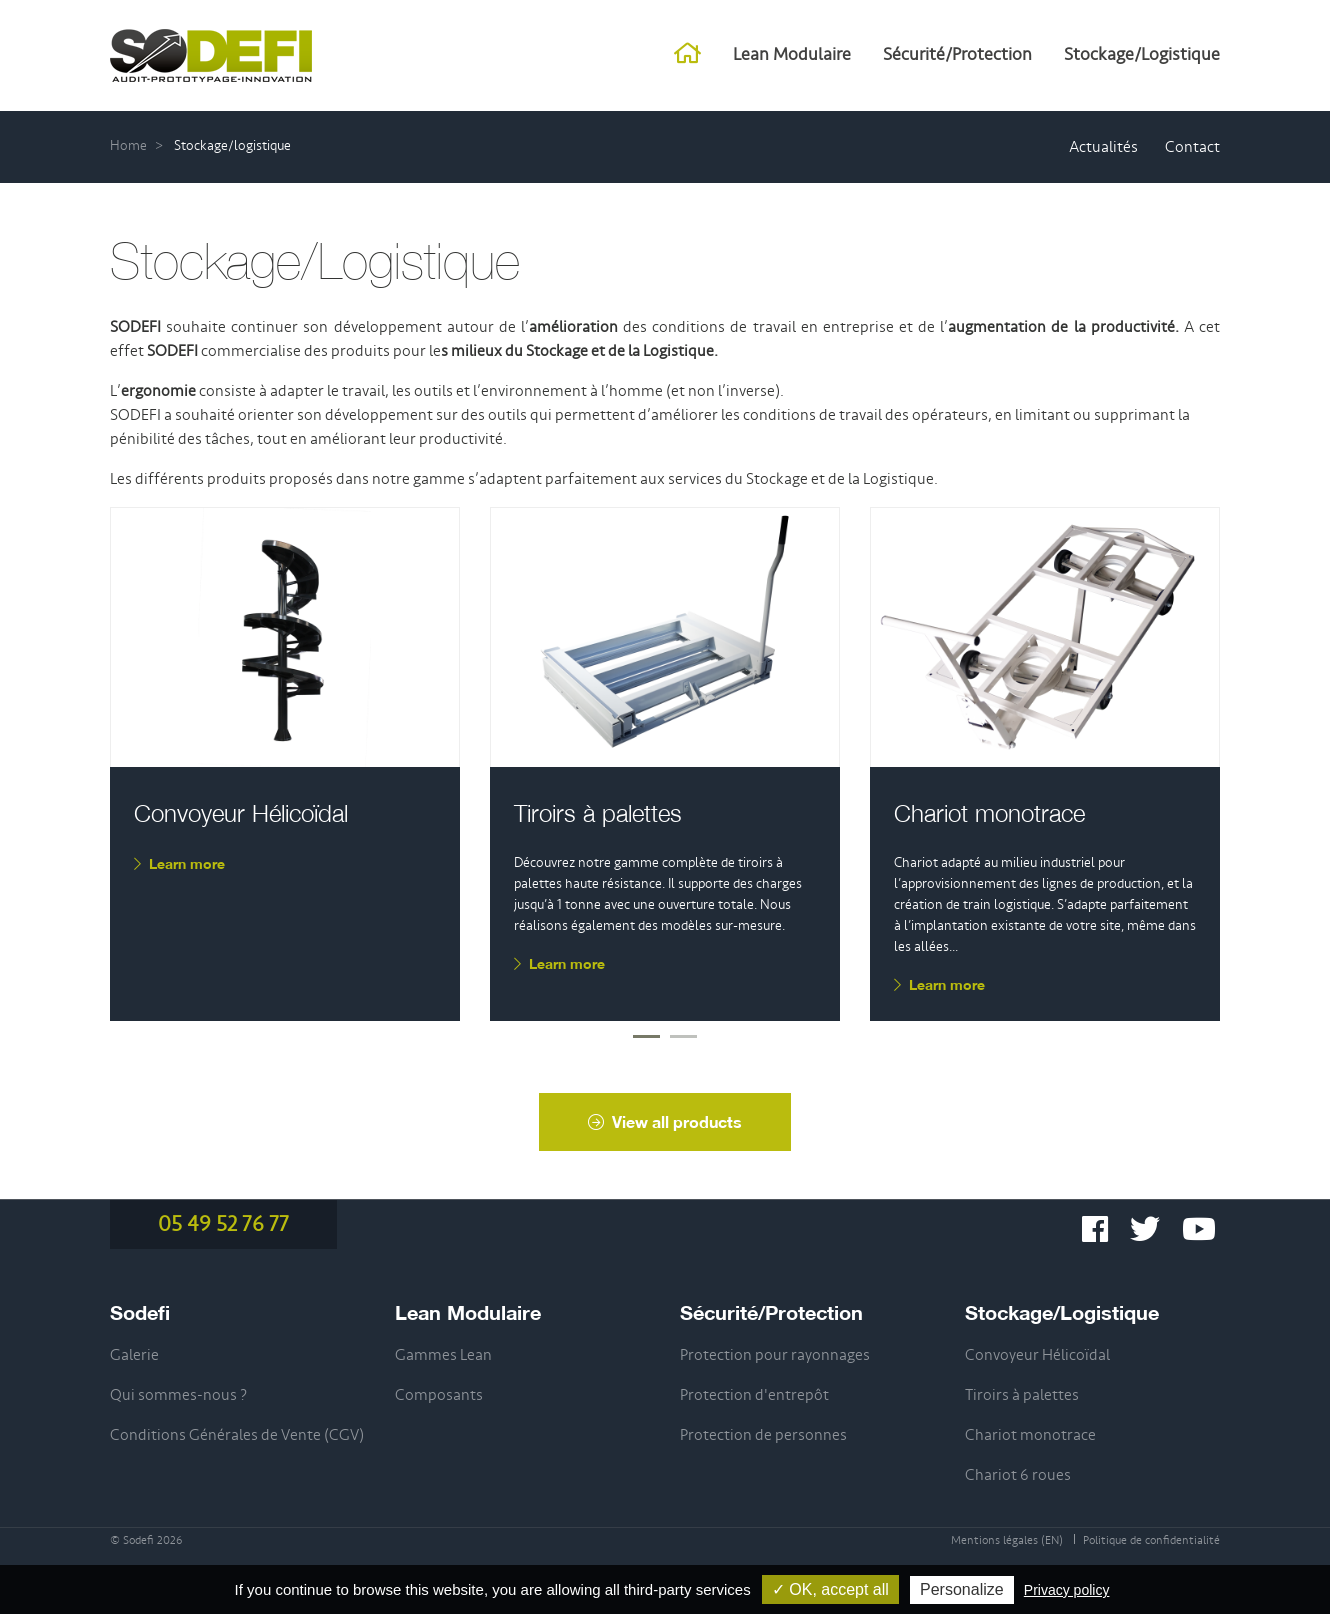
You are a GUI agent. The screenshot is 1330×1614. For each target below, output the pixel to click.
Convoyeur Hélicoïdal (241, 813)
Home (128, 145)
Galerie (134, 1355)
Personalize (962, 1589)
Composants (439, 1395)
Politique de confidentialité (1151, 1540)
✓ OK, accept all (830, 1589)
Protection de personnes (763, 1435)
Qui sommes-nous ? (178, 1395)
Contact (1192, 147)
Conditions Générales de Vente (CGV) (237, 1435)
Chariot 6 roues (1018, 1475)
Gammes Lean (443, 1355)
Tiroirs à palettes (598, 813)
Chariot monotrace (989, 813)
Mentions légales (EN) (1007, 1540)
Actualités (1103, 147)
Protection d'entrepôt (754, 1395)
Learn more (179, 863)
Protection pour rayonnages (775, 1355)
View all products (665, 1121)
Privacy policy (1067, 1590)
